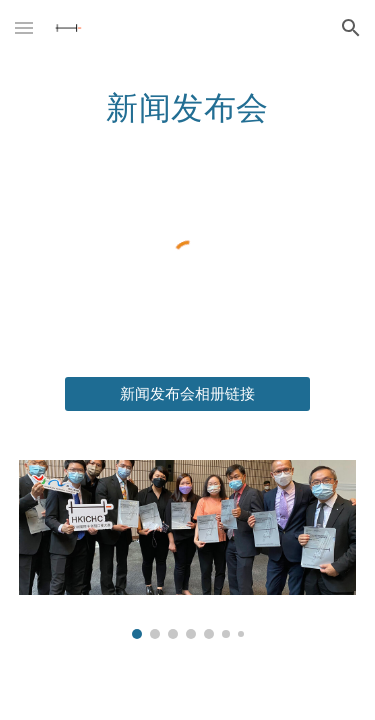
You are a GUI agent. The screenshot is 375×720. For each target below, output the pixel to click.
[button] (24, 27)
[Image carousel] (188, 549)
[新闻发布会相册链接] (187, 394)
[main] (188, 107)
